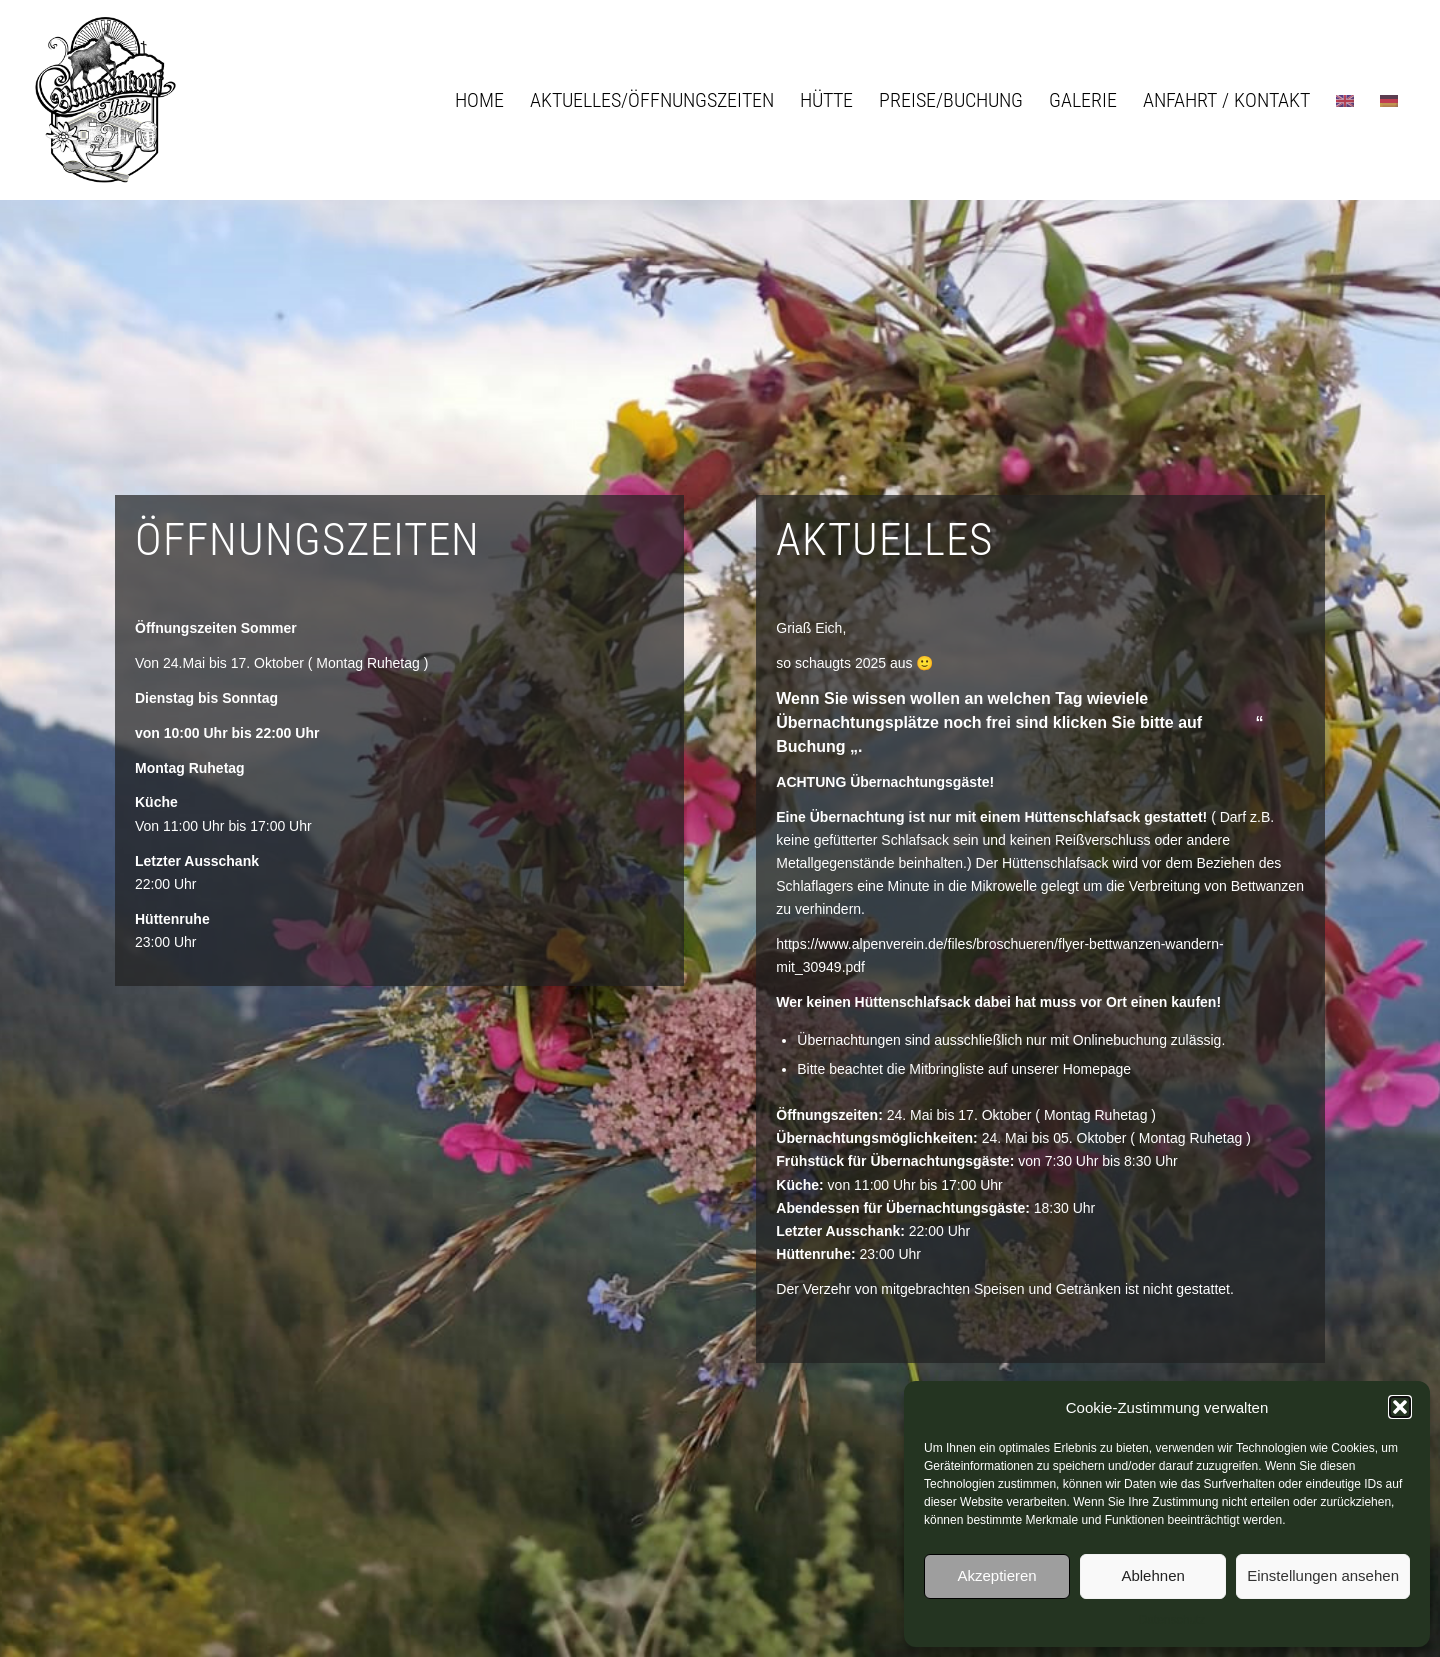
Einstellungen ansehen (1323, 1575)
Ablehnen (1152, 1575)
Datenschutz (1172, 1620)
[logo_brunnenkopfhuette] (105, 100)
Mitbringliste (946, 1069)
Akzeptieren (996, 1575)
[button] (1400, 1407)
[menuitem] (479, 100)
